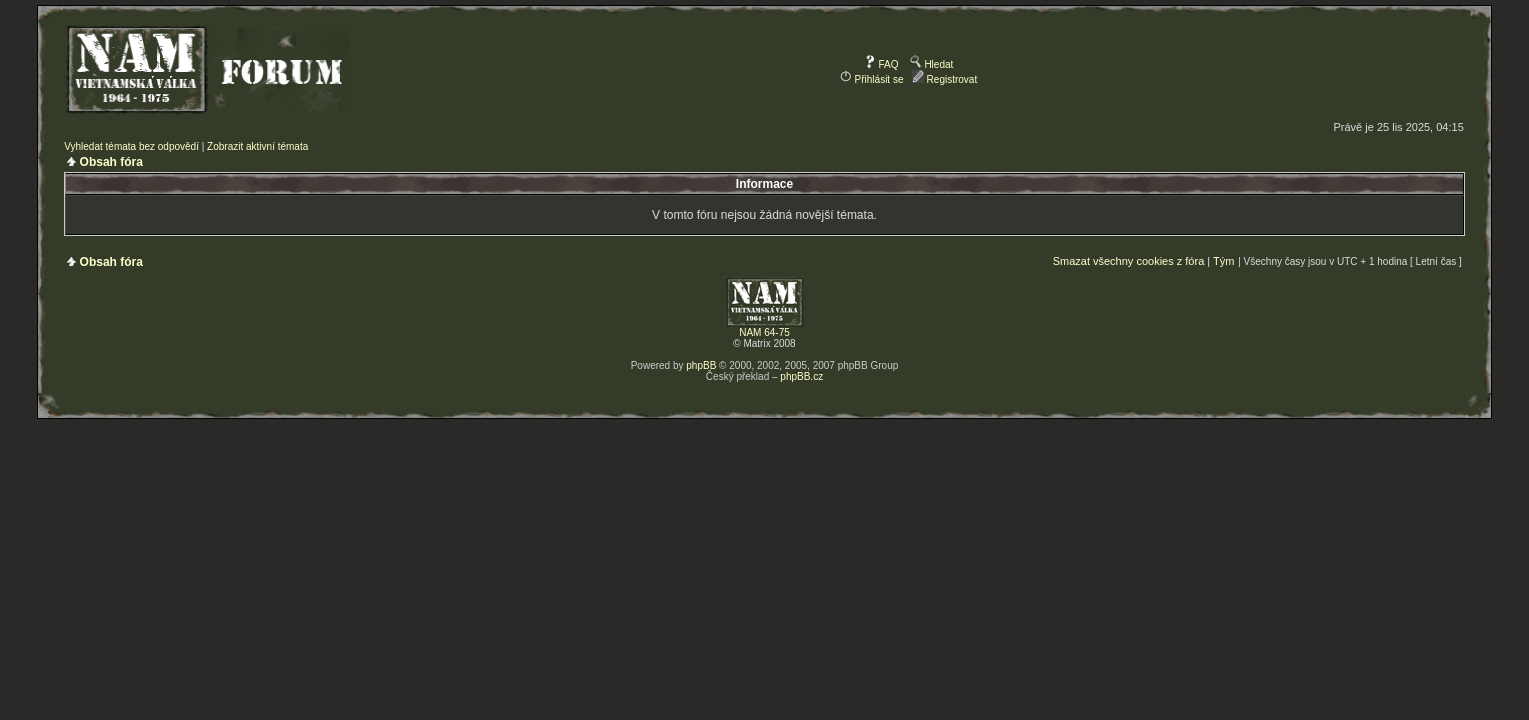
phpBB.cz (801, 376)
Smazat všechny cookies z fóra (1129, 261)
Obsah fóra (111, 162)
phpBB (701, 365)
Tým (1223, 261)
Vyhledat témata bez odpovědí (131, 146)
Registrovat (944, 79)
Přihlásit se (872, 79)
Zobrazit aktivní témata (257, 146)
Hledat (932, 64)
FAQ (881, 64)
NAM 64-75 (764, 332)
